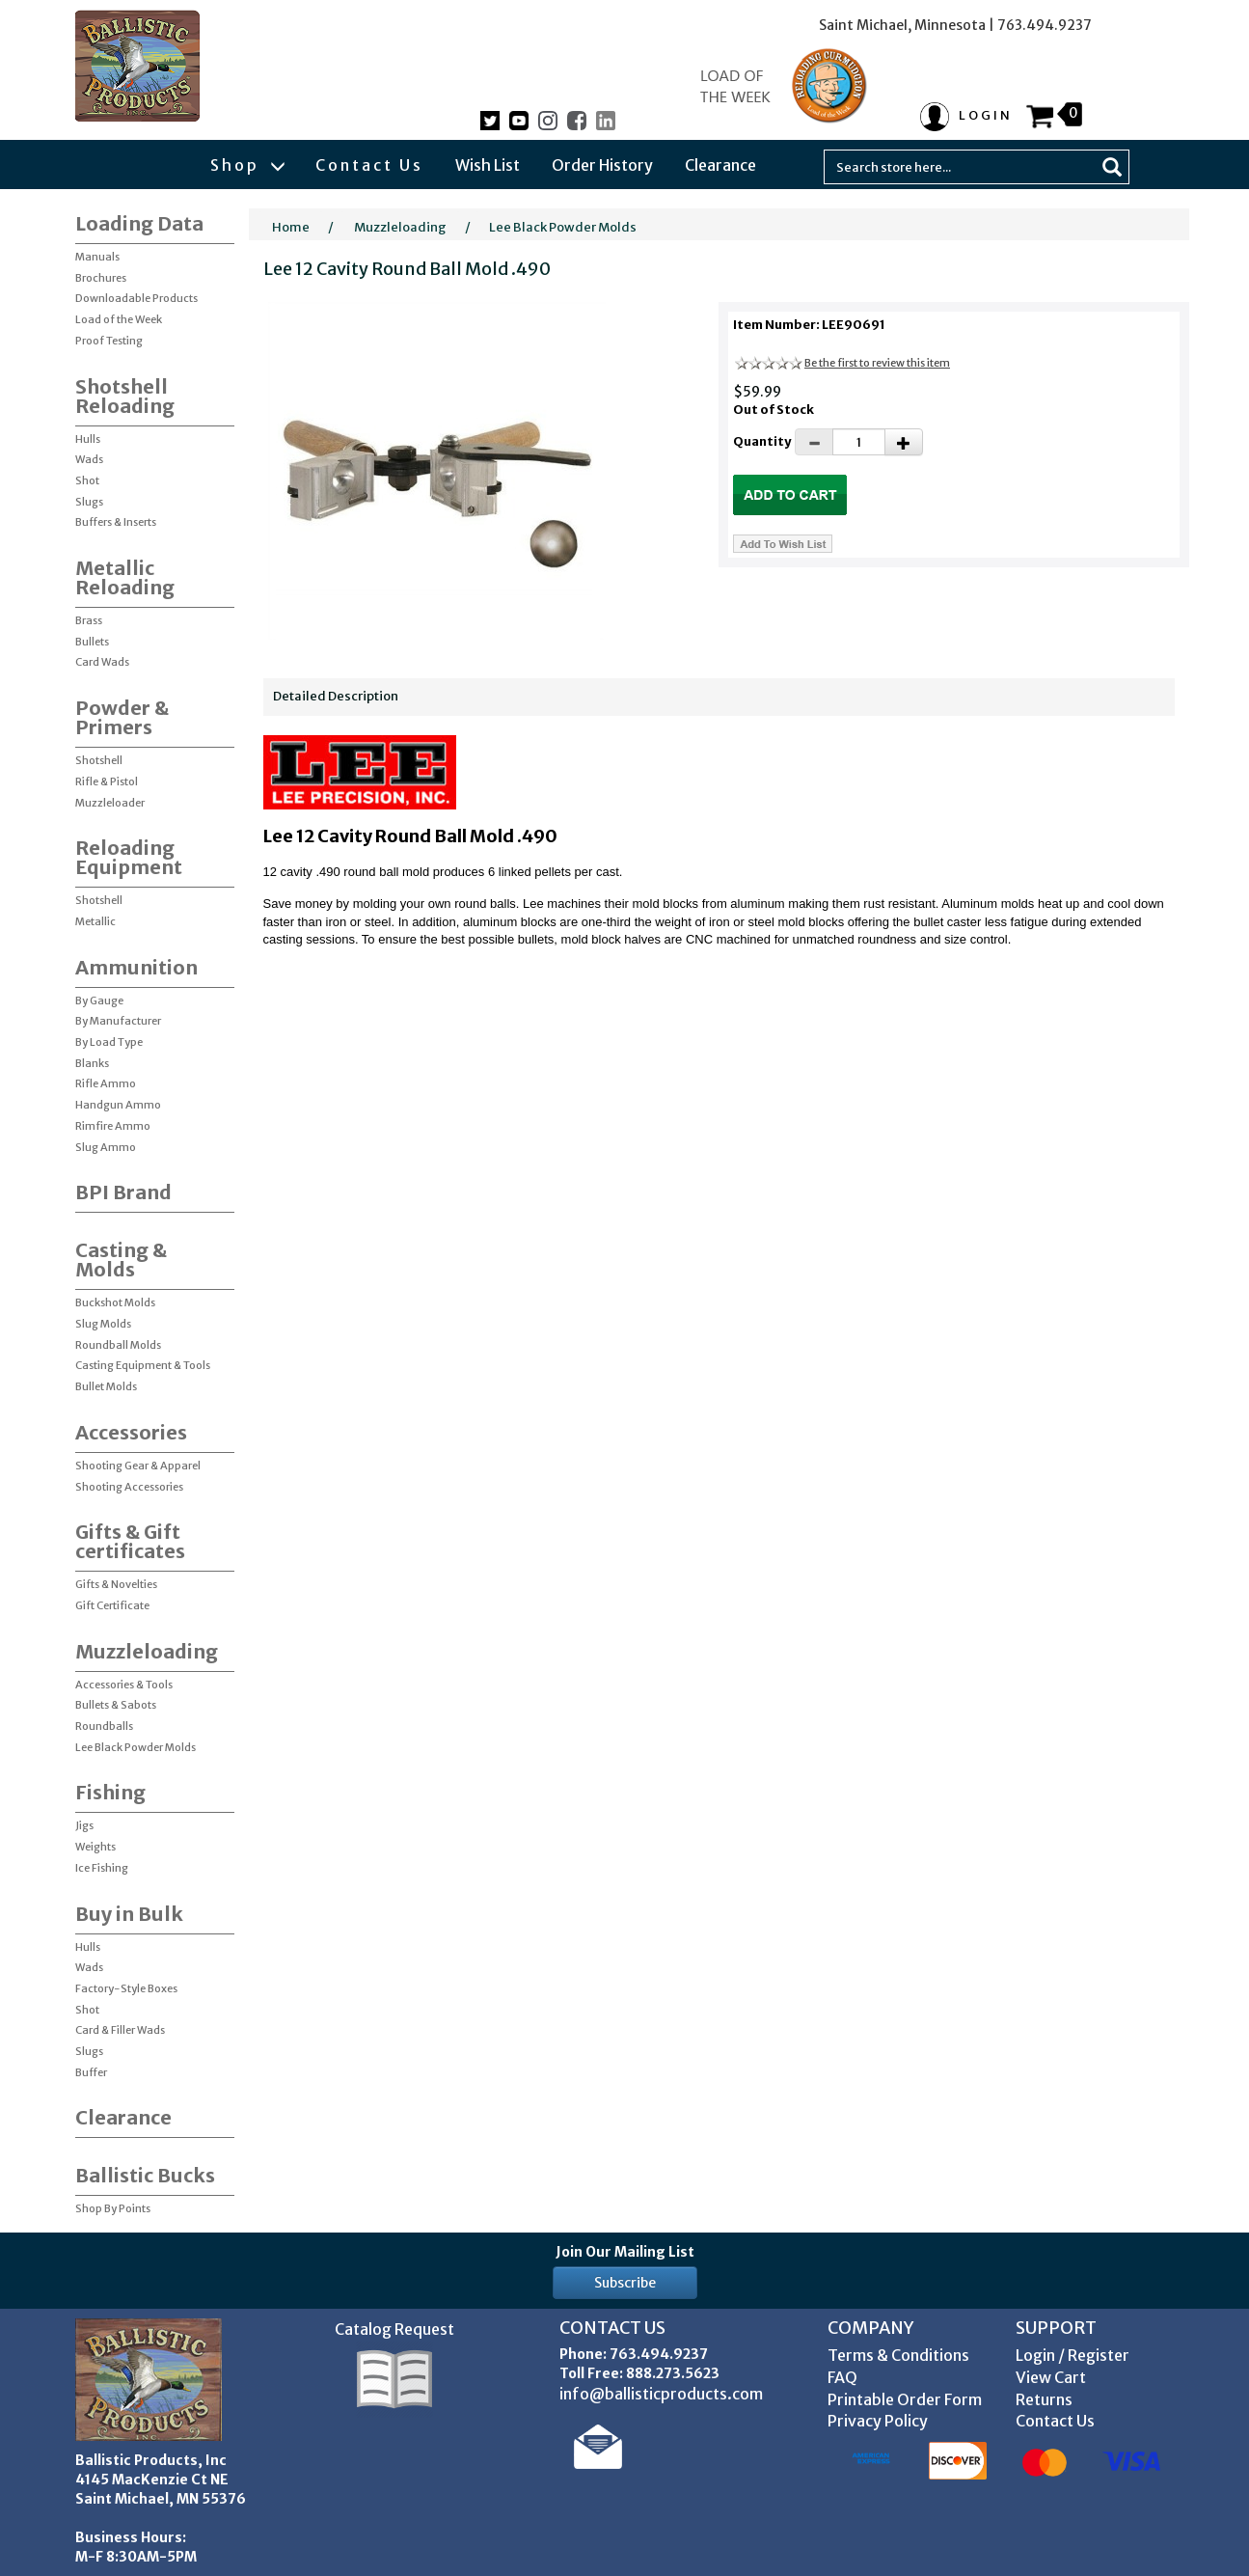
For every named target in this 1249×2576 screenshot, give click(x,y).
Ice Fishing (101, 1868)
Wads (89, 459)
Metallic (95, 921)
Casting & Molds (121, 1259)
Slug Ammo (105, 1147)
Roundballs (104, 1726)
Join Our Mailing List (625, 2252)
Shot (87, 480)
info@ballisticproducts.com (661, 2393)
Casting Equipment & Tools (142, 1365)
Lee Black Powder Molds (135, 1747)
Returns (1044, 2399)
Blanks (92, 1063)
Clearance (720, 165)
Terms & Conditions (898, 2355)
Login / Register (1072, 2355)
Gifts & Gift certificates (130, 1541)
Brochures (100, 278)
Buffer (91, 2072)
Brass (88, 620)
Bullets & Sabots (115, 1705)
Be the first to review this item (877, 363)
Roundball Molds (118, 1345)
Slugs (89, 501)
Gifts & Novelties (116, 1584)
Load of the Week (118, 319)
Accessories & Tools (124, 1684)
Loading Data (139, 223)
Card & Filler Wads (120, 2030)
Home (291, 227)
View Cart (1051, 2377)
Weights (95, 1846)
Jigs (84, 1825)
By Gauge (99, 1000)
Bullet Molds (106, 1386)
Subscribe (625, 2282)
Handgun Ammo (118, 1104)
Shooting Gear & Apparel (138, 1465)
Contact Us (369, 165)
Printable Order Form (905, 2399)
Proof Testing (109, 340)
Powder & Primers (122, 717)
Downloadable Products (136, 298)
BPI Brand (123, 1192)
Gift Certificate (112, 1605)
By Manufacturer (118, 1021)
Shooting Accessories (129, 1487)
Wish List (487, 165)
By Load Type (109, 1042)
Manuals (97, 256)
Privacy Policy (878, 2420)
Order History (602, 165)
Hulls (87, 439)
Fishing (110, 1792)
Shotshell (98, 760)
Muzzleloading (146, 1651)
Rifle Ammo (105, 1083)
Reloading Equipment (128, 857)
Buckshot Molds (115, 1302)
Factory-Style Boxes (126, 1988)
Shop (247, 165)
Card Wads (102, 662)
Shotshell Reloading (125, 396)
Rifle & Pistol (106, 781)
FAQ (842, 2377)
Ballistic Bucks (145, 2175)
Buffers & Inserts (115, 522)
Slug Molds (103, 1323)
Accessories (131, 1432)
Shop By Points (112, 2208)
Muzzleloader (110, 802)
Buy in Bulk (129, 1914)
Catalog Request (394, 2329)
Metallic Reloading (125, 577)
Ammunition (136, 967)
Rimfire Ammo (112, 1126)
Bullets (92, 641)
